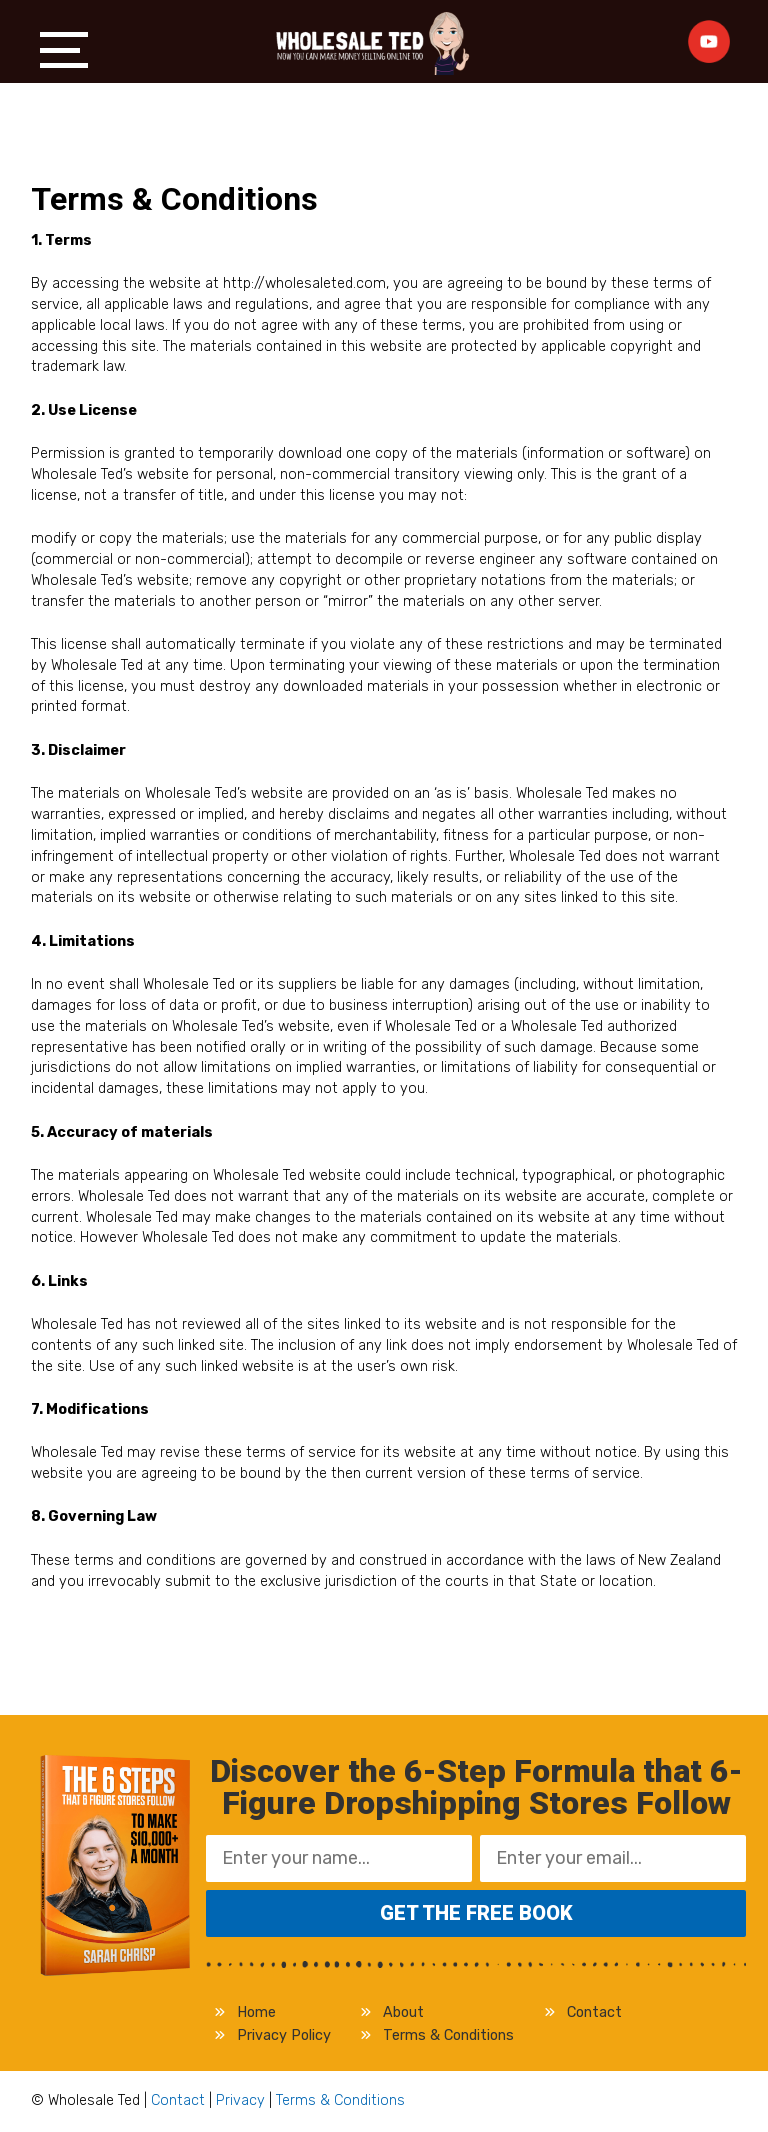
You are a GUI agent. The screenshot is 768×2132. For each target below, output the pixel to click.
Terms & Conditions (448, 2035)
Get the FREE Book (476, 1913)
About (403, 2012)
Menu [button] (64, 50)
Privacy (240, 2100)
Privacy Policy (284, 2035)
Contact (594, 2012)
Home (256, 2012)
